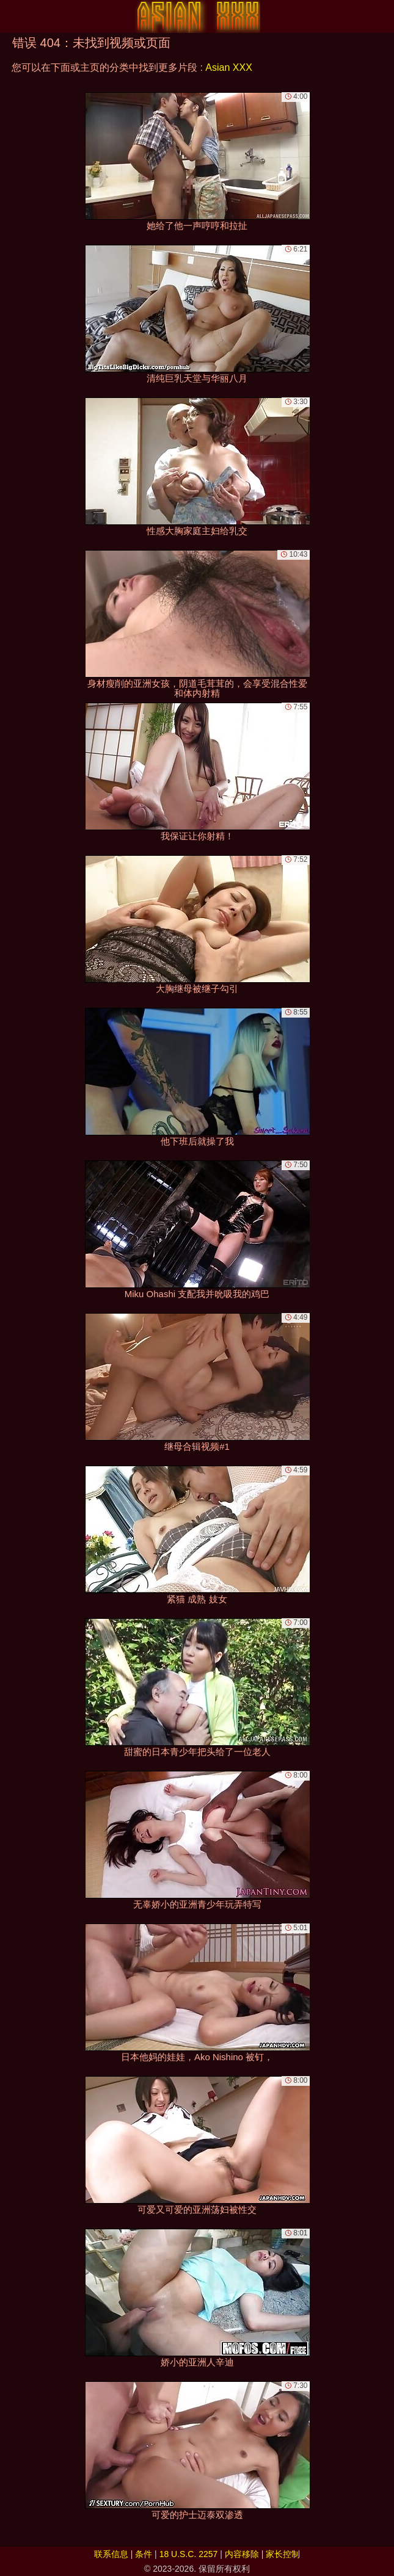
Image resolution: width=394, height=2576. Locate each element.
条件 (143, 2554)
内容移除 (242, 2554)
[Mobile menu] (11, 16)
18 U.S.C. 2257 (188, 2554)
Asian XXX (228, 67)
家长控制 (283, 2554)
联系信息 (111, 2554)
